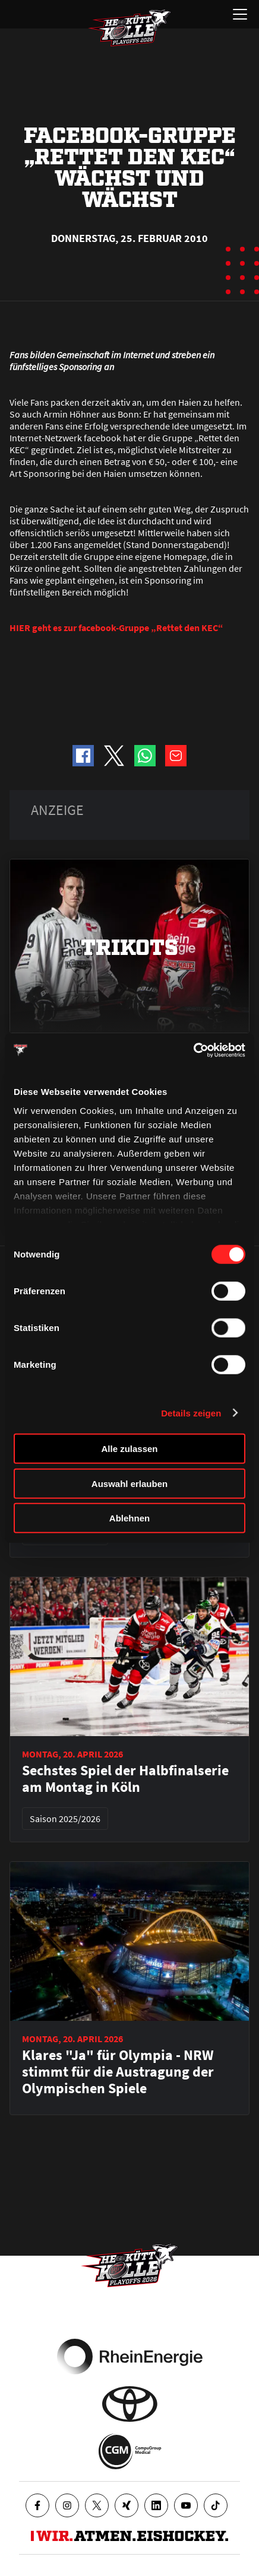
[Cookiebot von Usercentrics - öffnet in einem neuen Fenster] (193, 1050)
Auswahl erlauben (129, 1483)
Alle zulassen (129, 1449)
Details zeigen (191, 1413)
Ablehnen (129, 1518)
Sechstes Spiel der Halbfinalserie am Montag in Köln (125, 1778)
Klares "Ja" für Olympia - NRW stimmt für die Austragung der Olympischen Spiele (118, 2072)
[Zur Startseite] (129, 27)
